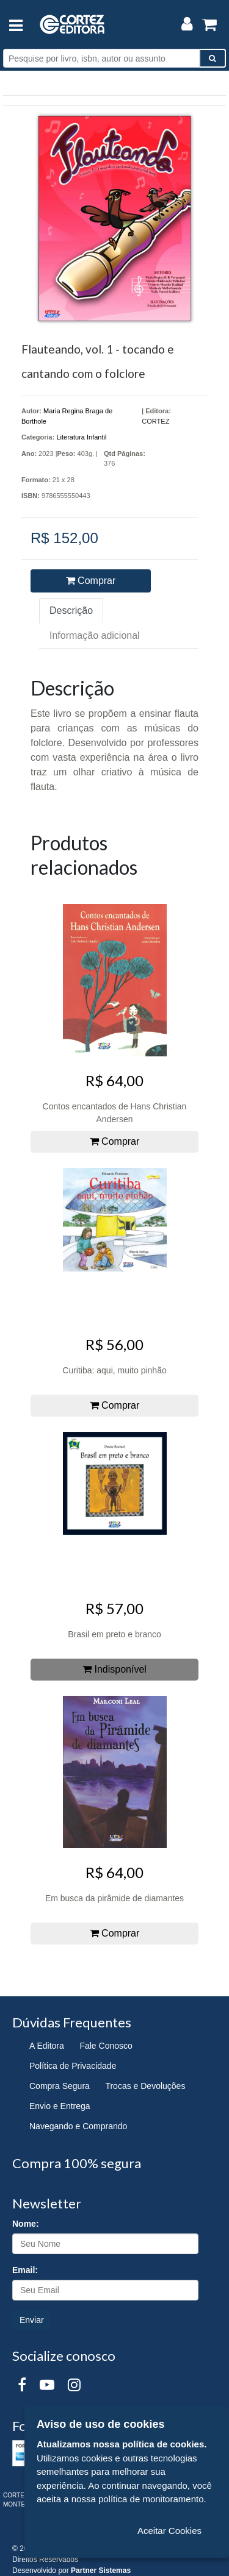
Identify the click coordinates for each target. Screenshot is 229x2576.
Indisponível (114, 1669)
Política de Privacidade (72, 2066)
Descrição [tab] (71, 610)
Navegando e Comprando (78, 2126)
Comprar (91, 580)
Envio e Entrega (59, 2106)
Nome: (25, 2224)
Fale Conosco (105, 2046)
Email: (25, 2270)
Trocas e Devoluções (145, 2086)
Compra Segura (59, 2086)
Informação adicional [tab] (94, 635)
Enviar (32, 2320)
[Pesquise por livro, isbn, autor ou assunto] (101, 58)
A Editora (46, 2046)
